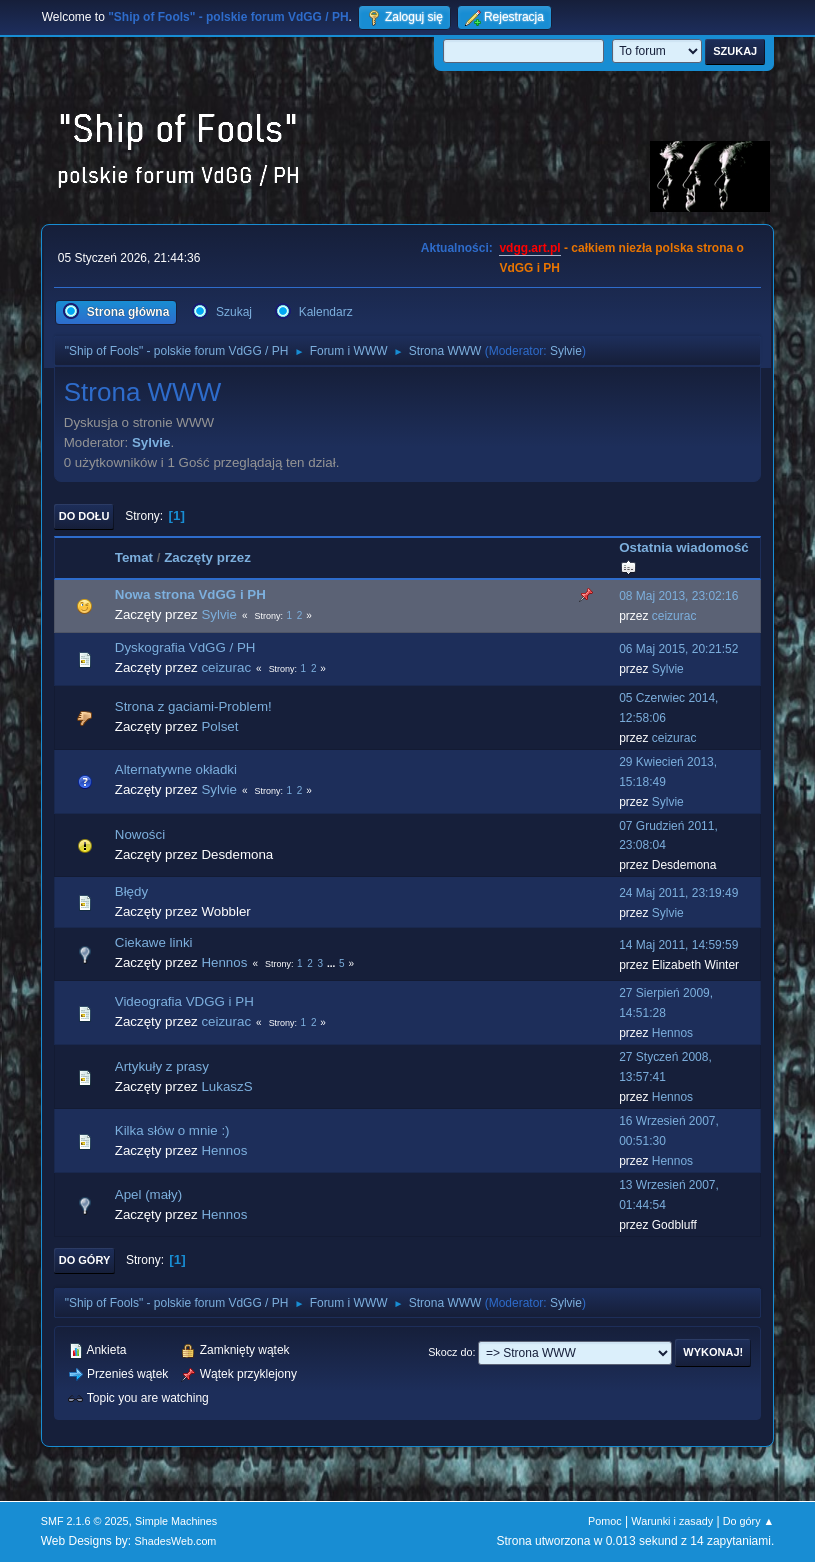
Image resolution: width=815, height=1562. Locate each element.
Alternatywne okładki (176, 769)
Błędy (131, 891)
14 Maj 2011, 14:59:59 (678, 945)
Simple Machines (176, 1521)
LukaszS (226, 1086)
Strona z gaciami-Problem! (193, 706)
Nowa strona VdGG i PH (190, 594)
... (332, 963)
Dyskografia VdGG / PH (185, 647)
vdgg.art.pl (529, 248)
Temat (134, 557)
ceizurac (674, 616)
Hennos (224, 962)
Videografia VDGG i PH (184, 1001)
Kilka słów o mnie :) (172, 1130)
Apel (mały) (148, 1194)
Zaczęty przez (207, 557)
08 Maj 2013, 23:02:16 (678, 596)
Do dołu (84, 516)
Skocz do (450, 1352)
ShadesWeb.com (175, 1541)
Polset (219, 726)
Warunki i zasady (672, 1521)
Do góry (85, 1260)
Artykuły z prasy (162, 1066)
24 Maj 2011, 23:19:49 (678, 893)
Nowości (140, 834)
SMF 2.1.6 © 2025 (85, 1521)
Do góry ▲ (748, 1521)
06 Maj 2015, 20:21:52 (678, 649)
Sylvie (566, 351)
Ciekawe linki (154, 942)
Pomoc (605, 1521)
